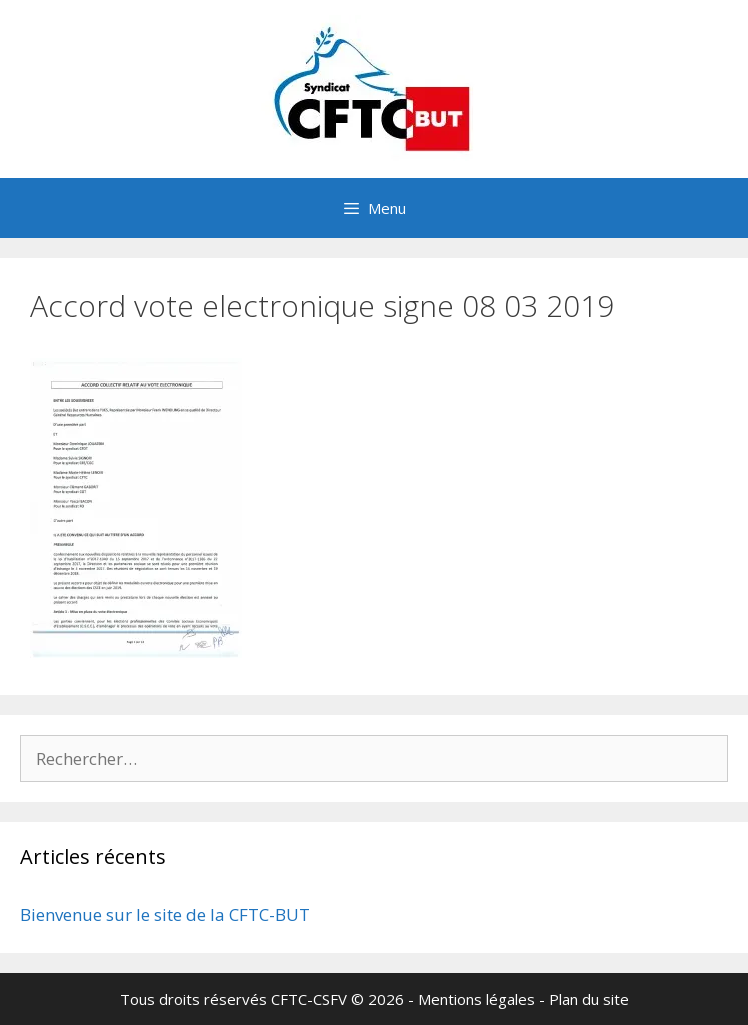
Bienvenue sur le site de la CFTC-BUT (165, 914)
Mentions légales (476, 999)
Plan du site (589, 999)
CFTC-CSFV (309, 999)
